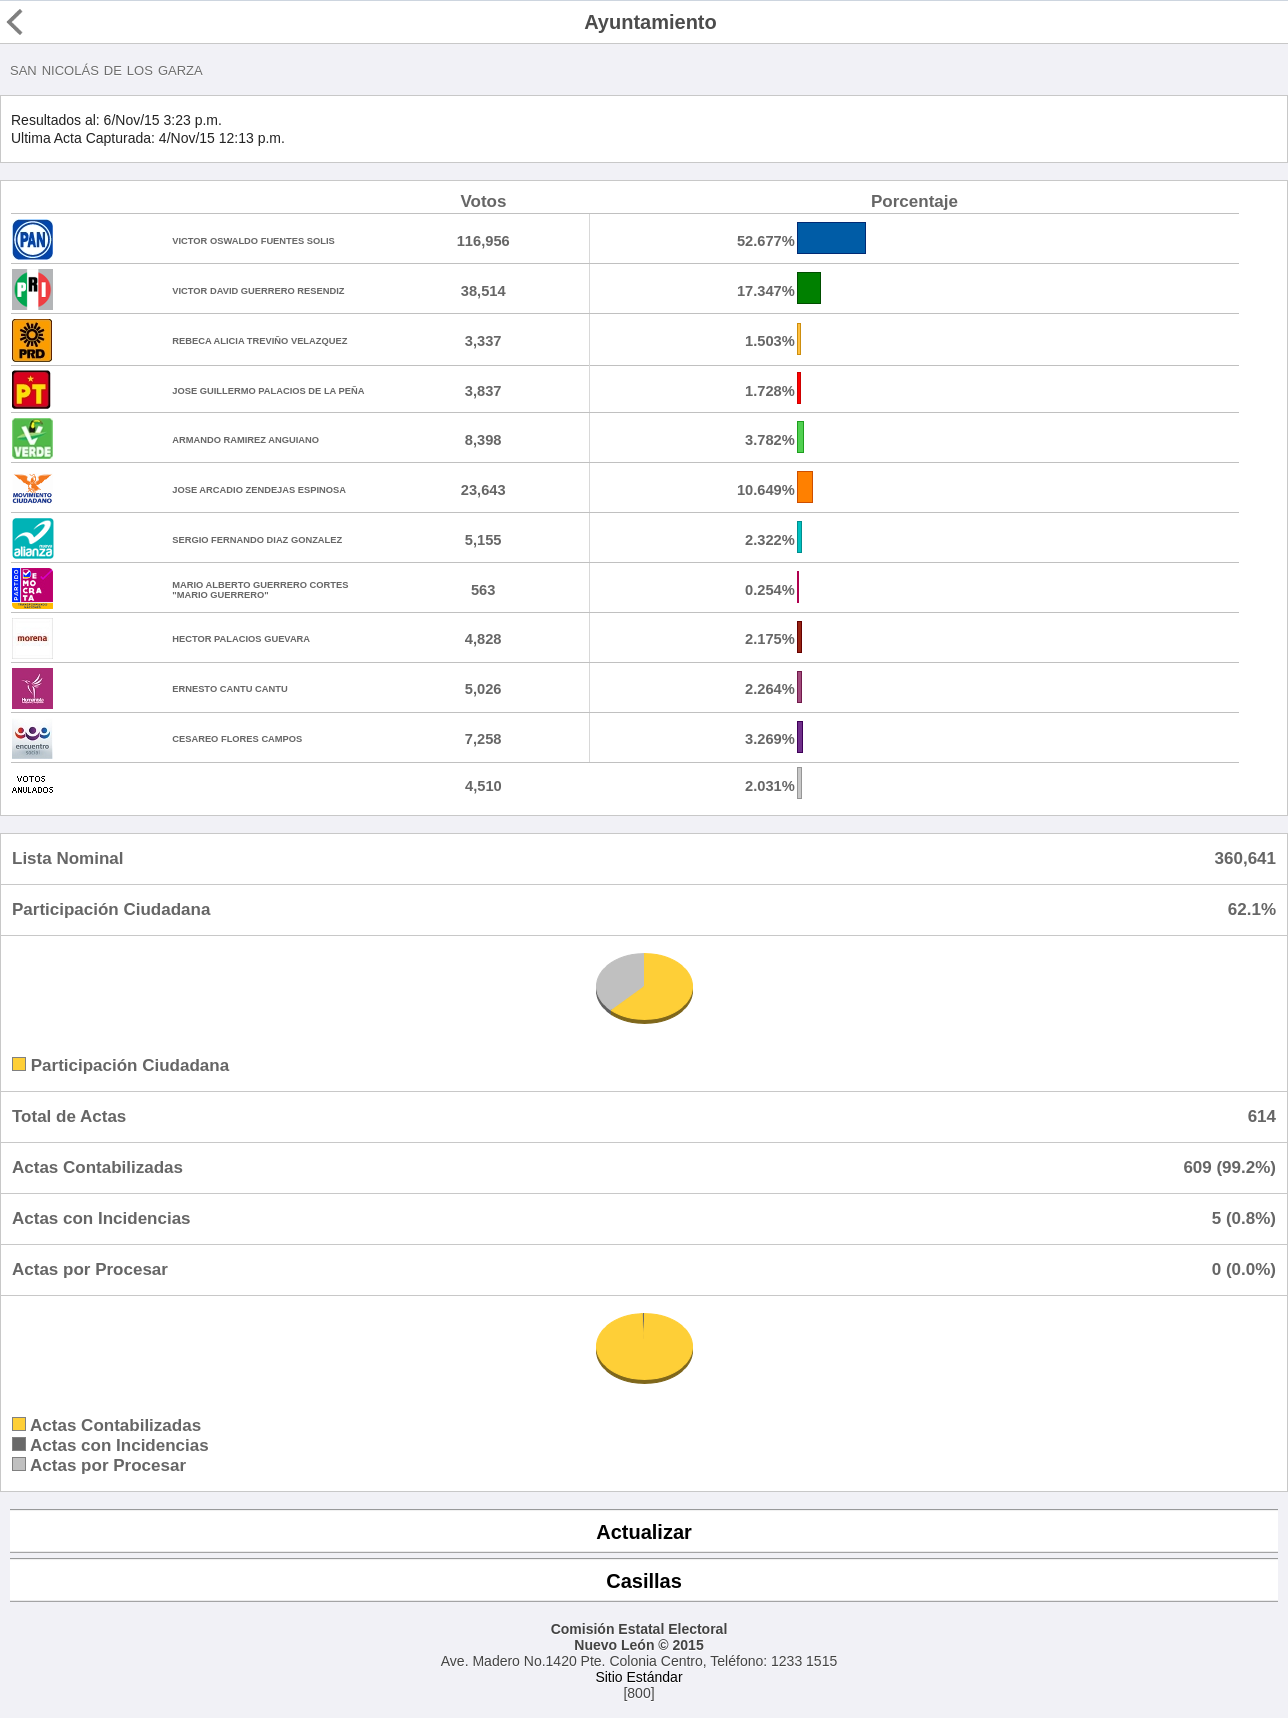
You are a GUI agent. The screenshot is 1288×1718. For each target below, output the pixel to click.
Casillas (644, 1581)
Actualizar (644, 1532)
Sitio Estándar (638, 1677)
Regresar (52, 22)
